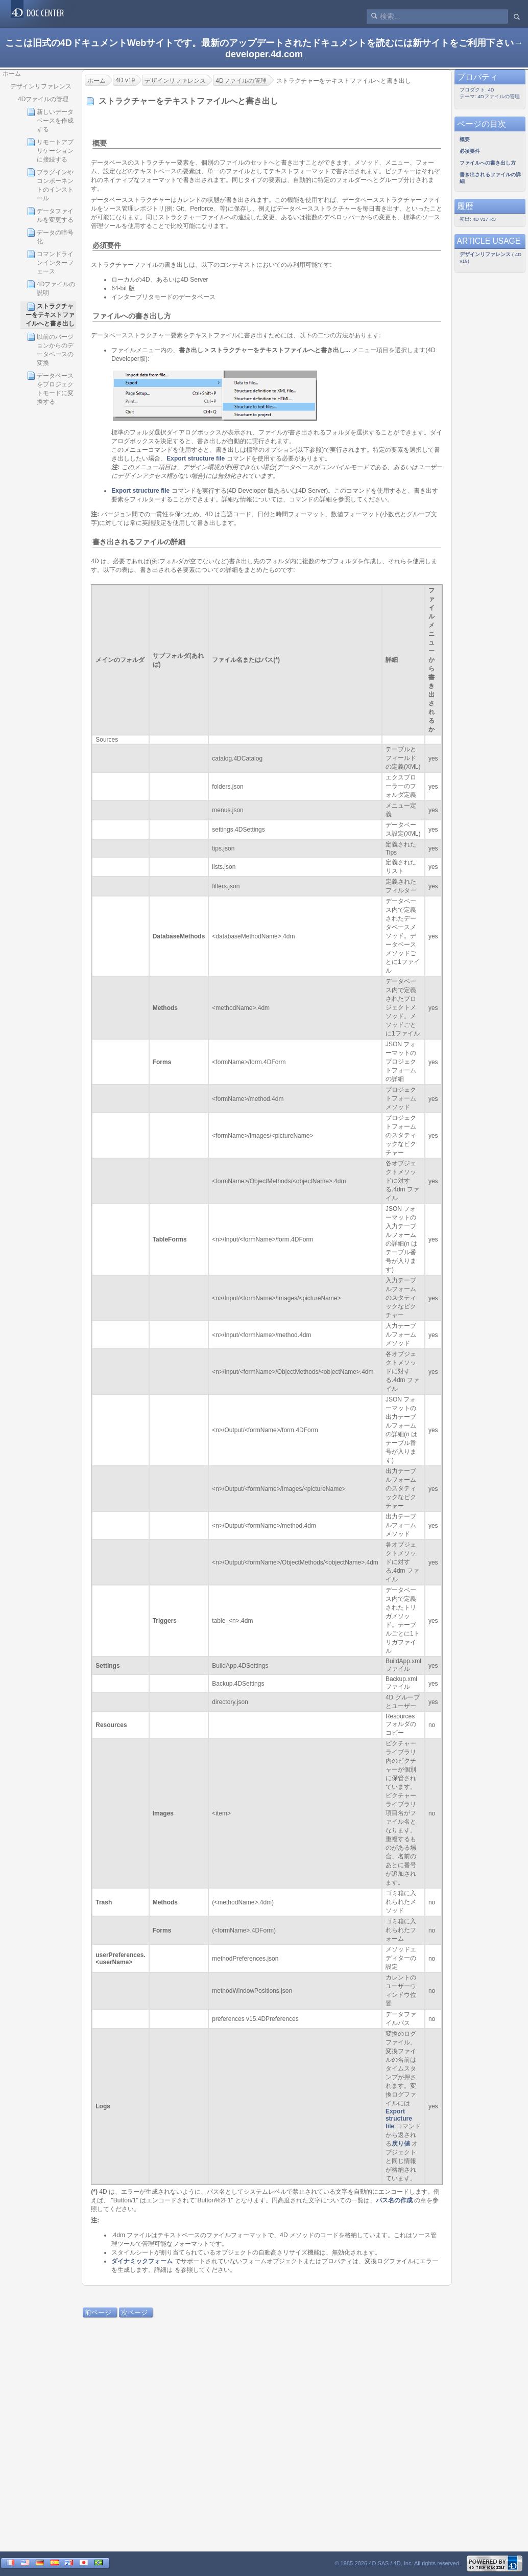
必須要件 (106, 245)
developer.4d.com (264, 54)
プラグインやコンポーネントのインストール (50, 185)
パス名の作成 (394, 2200)
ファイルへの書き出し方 (131, 316)
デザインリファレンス (40, 86)
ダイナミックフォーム (142, 2261)
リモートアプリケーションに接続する (50, 150)
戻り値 (401, 2143)
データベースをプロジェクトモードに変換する (50, 388)
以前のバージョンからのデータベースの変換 (50, 349)
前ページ (98, 2312)
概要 (99, 143)
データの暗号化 (50, 236)
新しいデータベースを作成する (50, 120)
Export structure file (195, 458)
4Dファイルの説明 (51, 288)
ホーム (12, 73)
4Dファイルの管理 (43, 99)
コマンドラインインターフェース (50, 262)
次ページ (134, 2312)
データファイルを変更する (50, 215)
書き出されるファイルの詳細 (138, 542)
